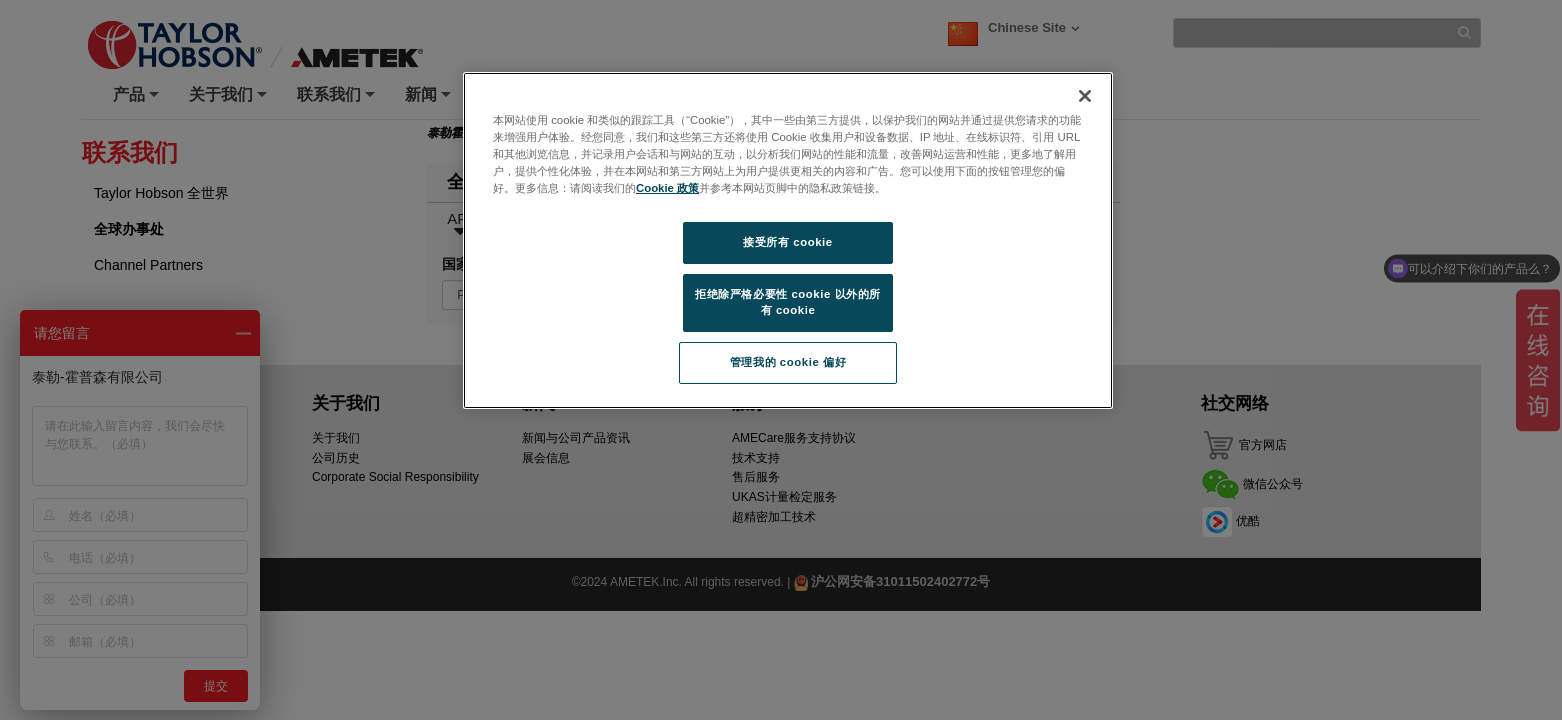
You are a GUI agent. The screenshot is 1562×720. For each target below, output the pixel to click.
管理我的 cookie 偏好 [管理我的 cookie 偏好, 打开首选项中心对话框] (788, 362)
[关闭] (1085, 96)
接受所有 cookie (787, 242)
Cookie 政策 (667, 188)
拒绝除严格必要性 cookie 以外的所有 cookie (788, 302)
